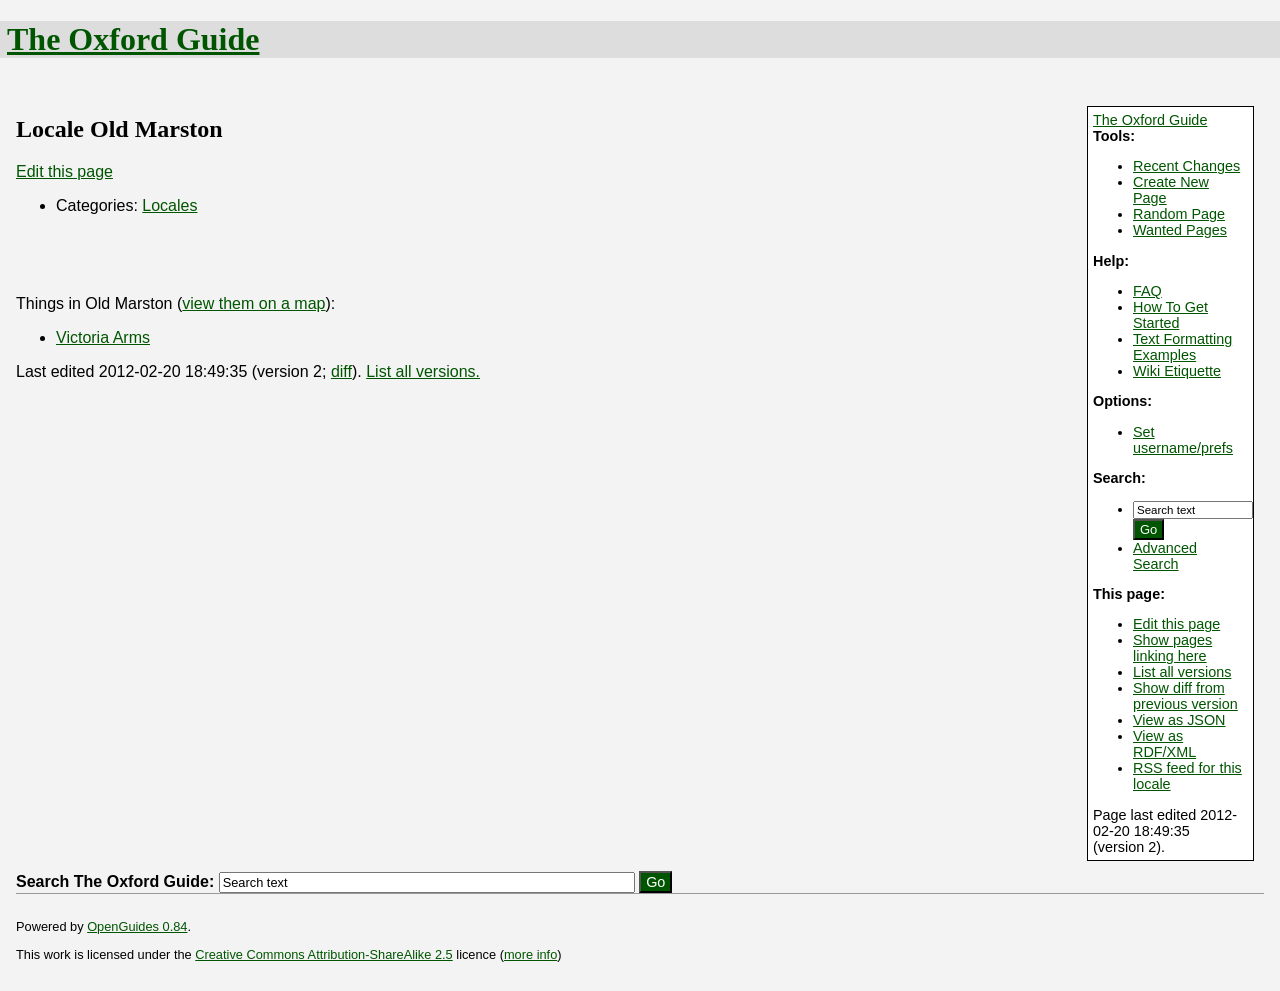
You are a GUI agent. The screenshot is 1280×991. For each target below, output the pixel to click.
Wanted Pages (1180, 230)
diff (341, 371)
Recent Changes (1186, 166)
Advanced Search (1165, 556)
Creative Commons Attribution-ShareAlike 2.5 (323, 954)
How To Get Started (1170, 315)
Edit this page (1176, 624)
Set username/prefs (1183, 440)
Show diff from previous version (1185, 696)
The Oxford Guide (133, 39)
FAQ (1147, 291)
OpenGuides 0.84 (137, 926)
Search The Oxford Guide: (115, 881)
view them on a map (253, 303)
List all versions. (423, 371)
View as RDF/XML (1164, 744)
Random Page (1179, 214)
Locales (169, 205)
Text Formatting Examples (1182, 347)
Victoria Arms (103, 337)
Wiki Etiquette (1177, 371)
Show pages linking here (1172, 648)
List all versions (1182, 672)
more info (530, 954)
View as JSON (1179, 720)
